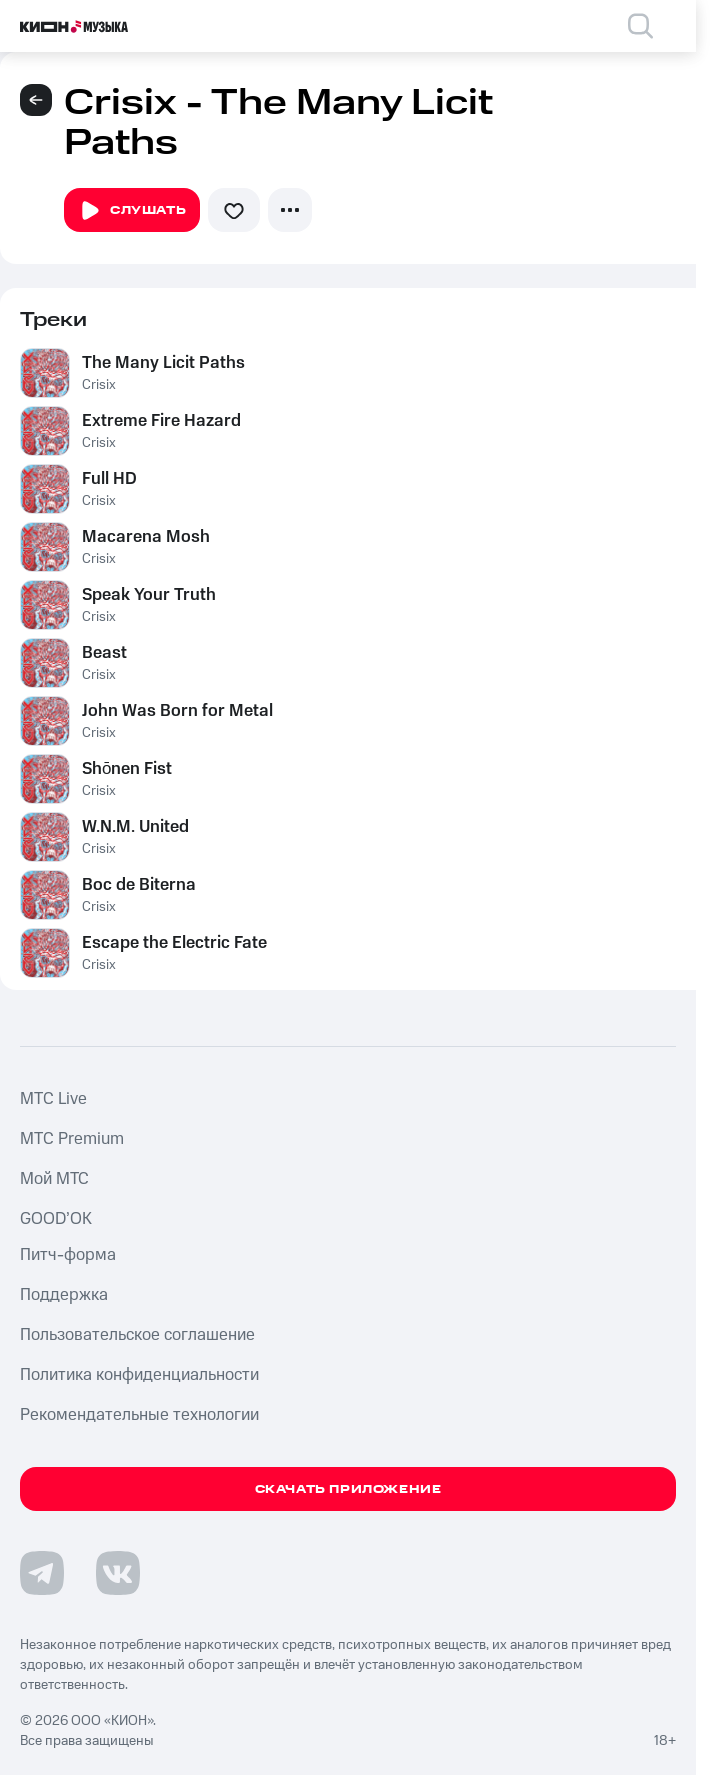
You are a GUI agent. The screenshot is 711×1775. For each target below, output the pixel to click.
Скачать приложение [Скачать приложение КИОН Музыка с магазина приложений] (348, 1489)
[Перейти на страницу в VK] (118, 1573)
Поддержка (64, 1295)
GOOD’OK (56, 1219)
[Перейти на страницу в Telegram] (42, 1573)
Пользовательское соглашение (137, 1335)
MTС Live (53, 1099)
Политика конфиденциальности (139, 1375)
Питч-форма (68, 1255)
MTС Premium (72, 1139)
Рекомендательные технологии (139, 1415)
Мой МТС (54, 1179)
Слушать (132, 211)
